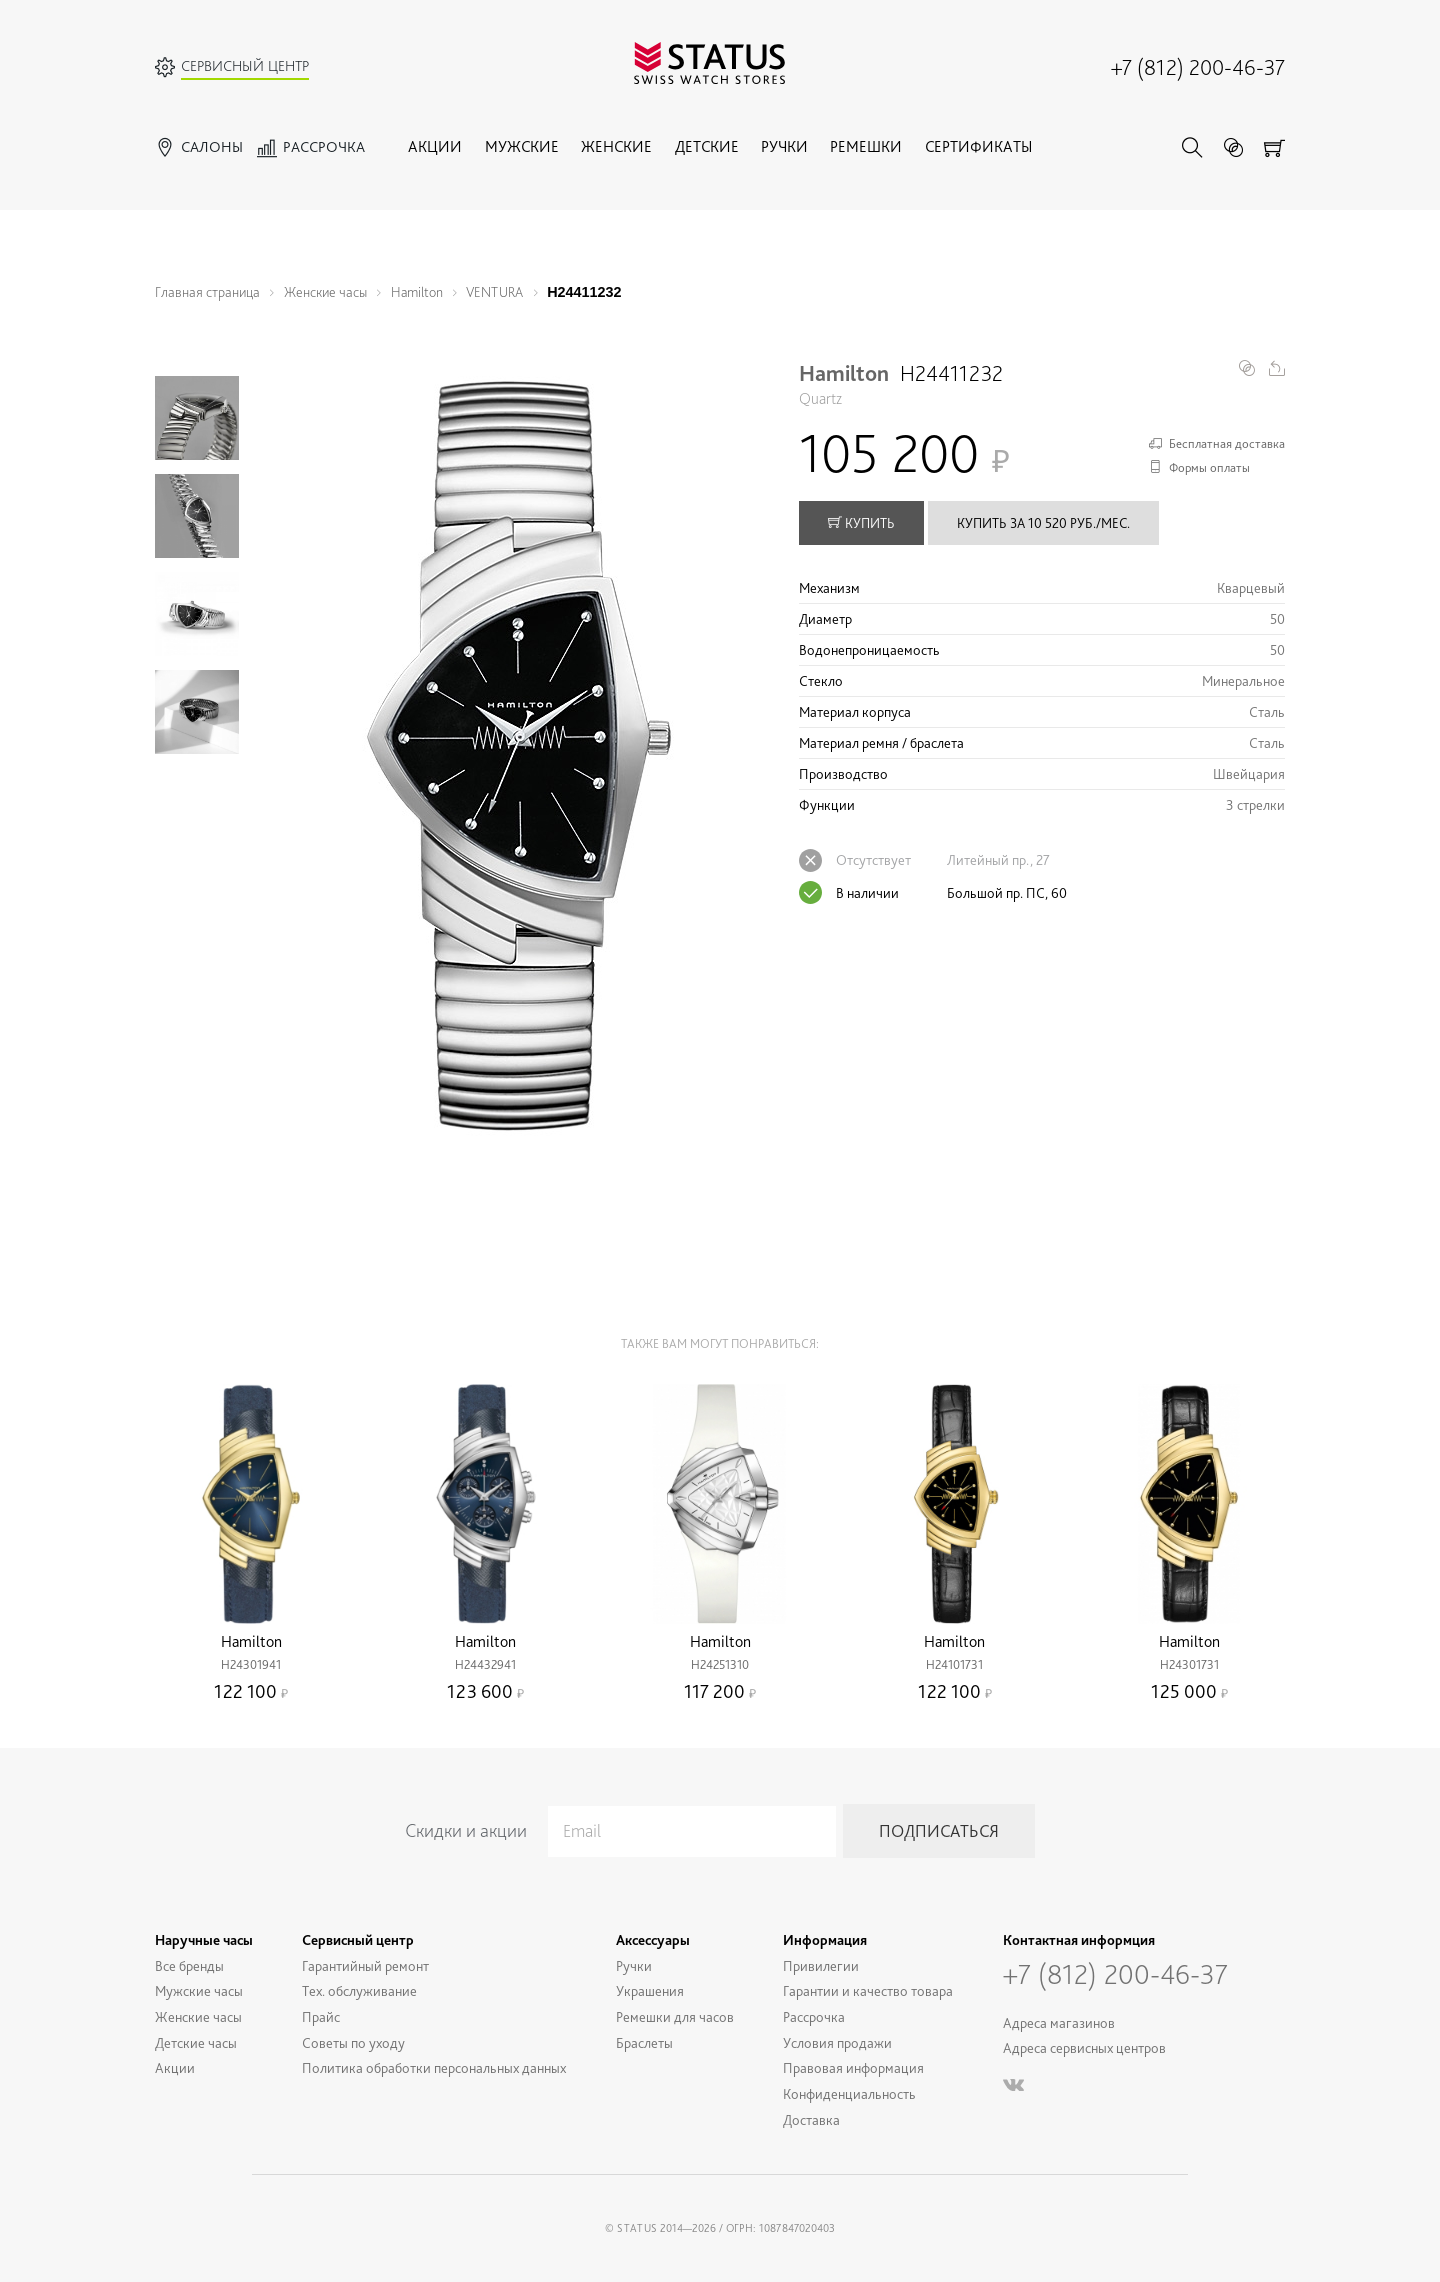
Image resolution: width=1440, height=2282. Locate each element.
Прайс (321, 2016)
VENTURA (494, 291)
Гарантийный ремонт (365, 1965)
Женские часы (325, 291)
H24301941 (251, 1664)
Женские (616, 146)
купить (861, 523)
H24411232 (584, 292)
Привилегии (821, 1965)
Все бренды (189, 1965)
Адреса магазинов (1059, 2022)
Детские (707, 146)
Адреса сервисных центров (1084, 2047)
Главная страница (207, 291)
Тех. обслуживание (359, 1990)
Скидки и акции (466, 1830)
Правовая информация (853, 2067)
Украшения (650, 1990)
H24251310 (720, 1664)
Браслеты (644, 2042)
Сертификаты (978, 146)
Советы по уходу (353, 2042)
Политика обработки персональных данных (434, 2067)
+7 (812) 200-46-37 (1198, 67)
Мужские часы (199, 1990)
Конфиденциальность (849, 2093)
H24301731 (1189, 1664)
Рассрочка (814, 2016)
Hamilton (417, 291)
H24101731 (954, 1664)
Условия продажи (837, 2042)
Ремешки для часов (675, 2016)
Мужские (522, 146)
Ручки (784, 146)
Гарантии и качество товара (868, 1990)
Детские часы (196, 2042)
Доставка (811, 2119)
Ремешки (866, 146)
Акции (435, 146)
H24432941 (485, 1664)
